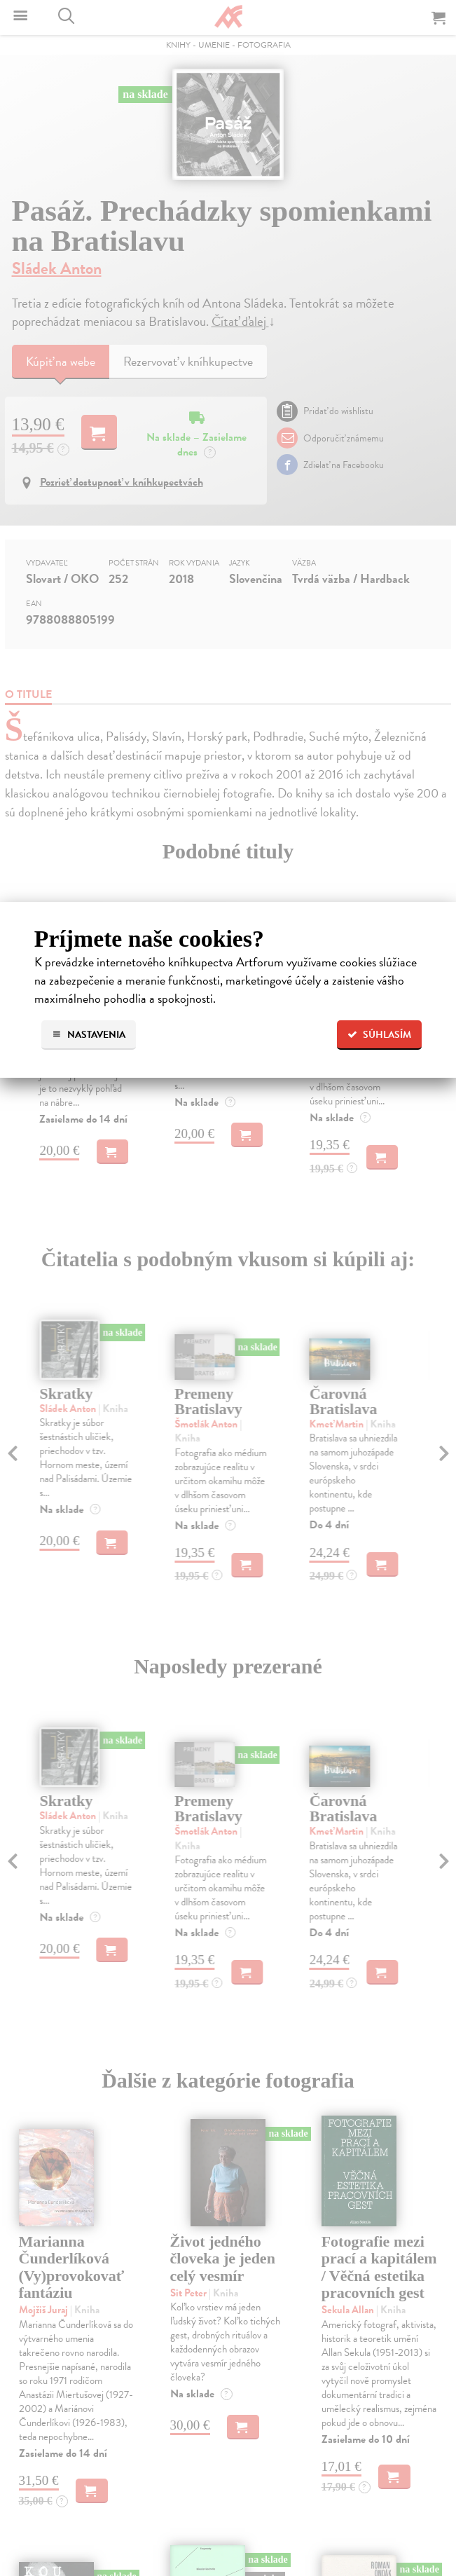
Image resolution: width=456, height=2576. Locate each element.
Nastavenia (88, 1034)
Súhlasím (379, 1034)
